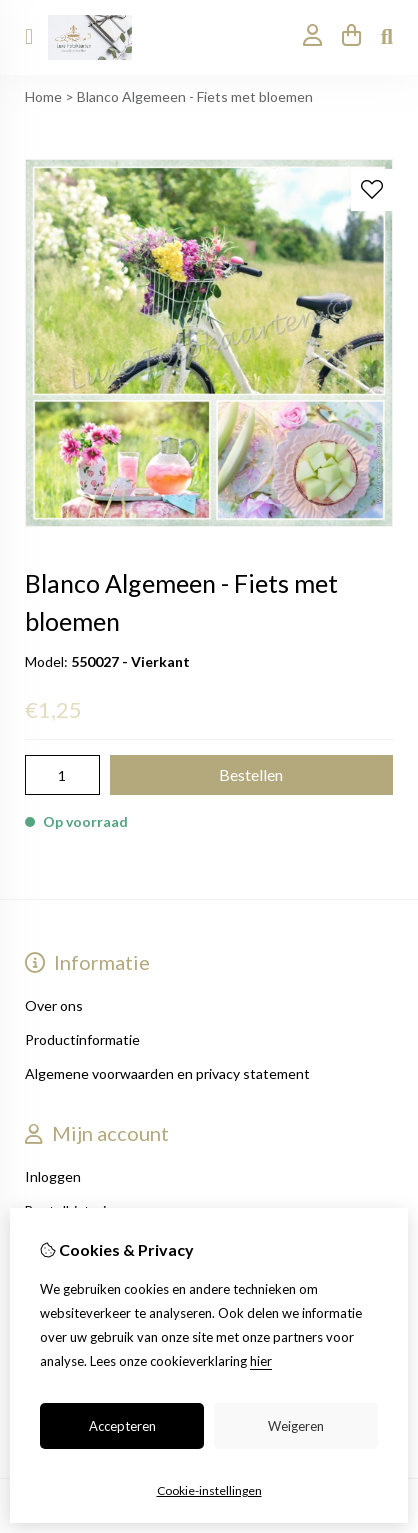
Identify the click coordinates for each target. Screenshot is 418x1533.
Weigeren (296, 1426)
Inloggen (53, 1176)
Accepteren (122, 1426)
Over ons (54, 1005)
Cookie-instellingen (209, 1490)
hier (261, 1361)
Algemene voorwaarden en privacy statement (167, 1073)
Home (43, 96)
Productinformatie (82, 1039)
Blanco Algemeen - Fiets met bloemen (195, 96)
